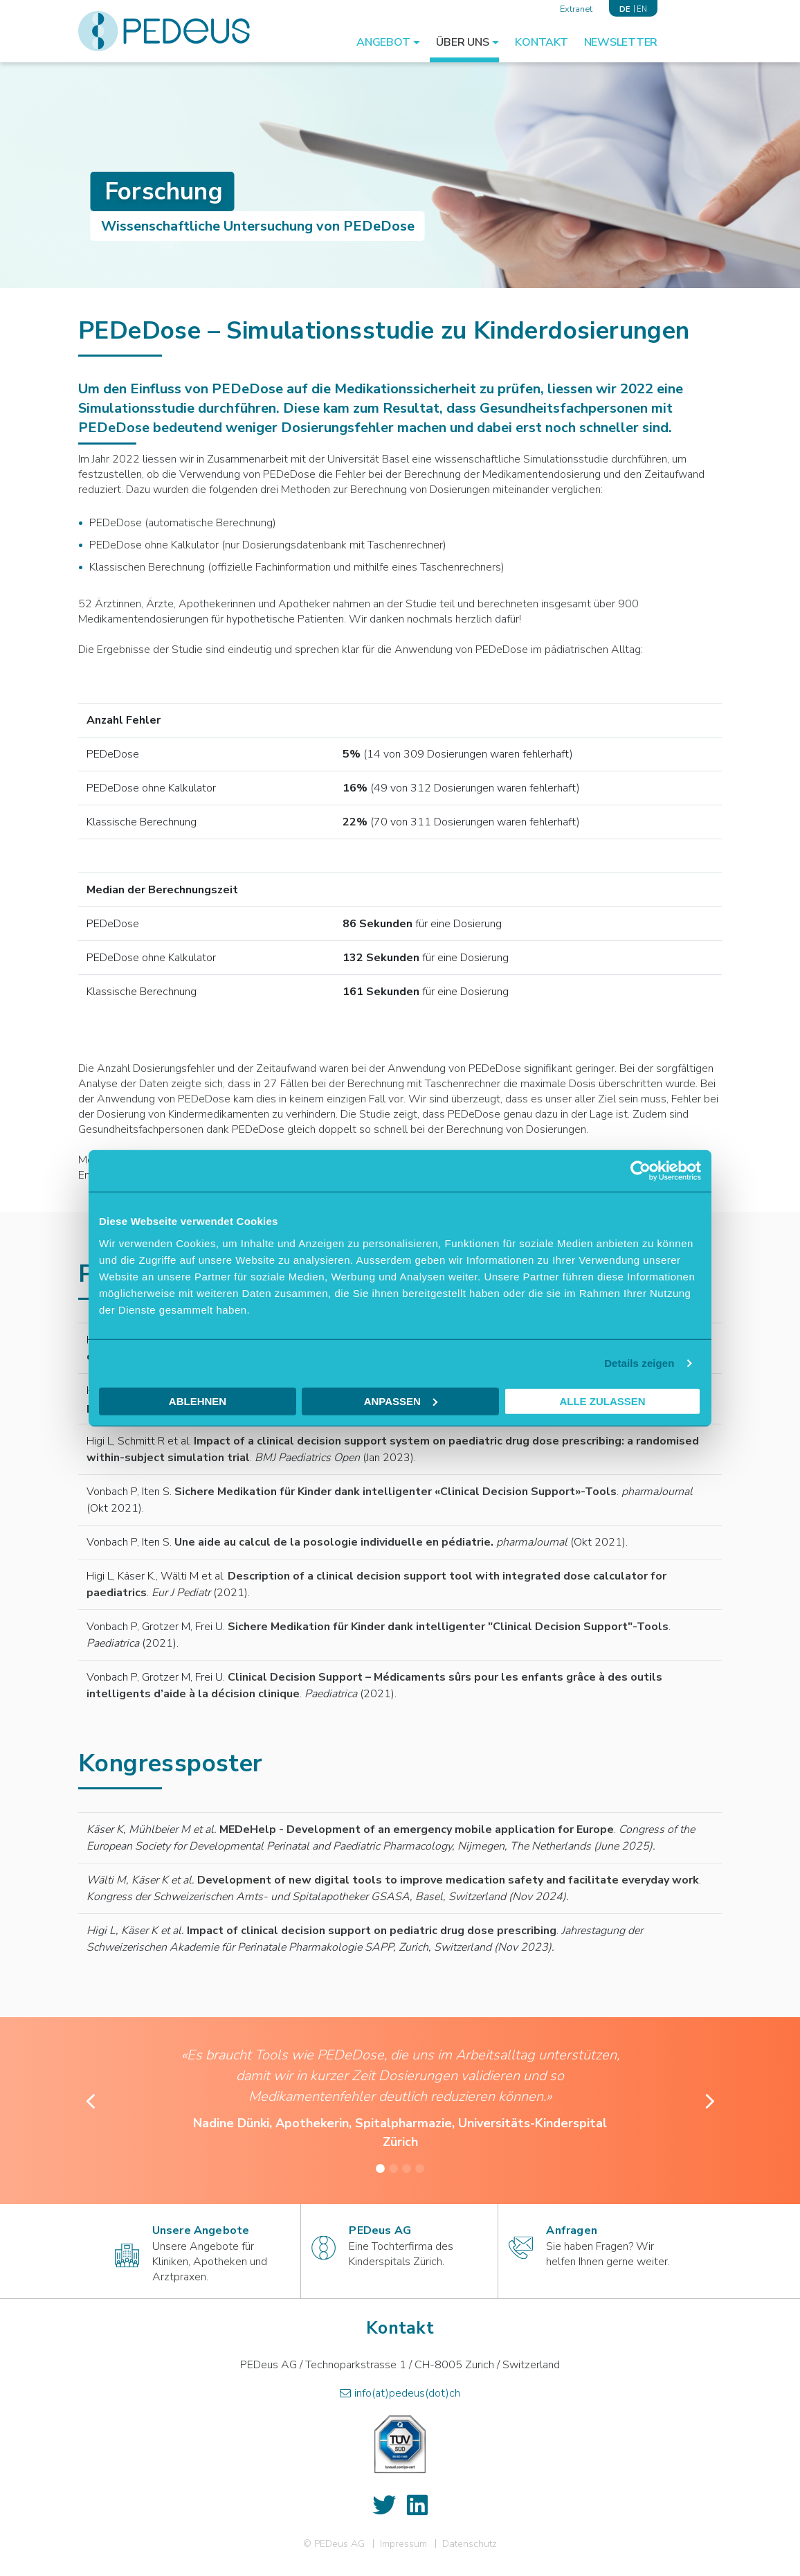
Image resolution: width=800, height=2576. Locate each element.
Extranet (576, 9)
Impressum (403, 2543)
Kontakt (541, 42)
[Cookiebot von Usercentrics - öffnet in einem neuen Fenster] (640, 1171)
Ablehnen (197, 1400)
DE (624, 9)
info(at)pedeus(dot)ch (407, 2393)
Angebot (383, 42)
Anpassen (400, 1400)
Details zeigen (639, 1363)
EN (642, 9)
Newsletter (621, 42)
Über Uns (462, 42)
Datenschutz (469, 2543)
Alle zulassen (602, 1400)
